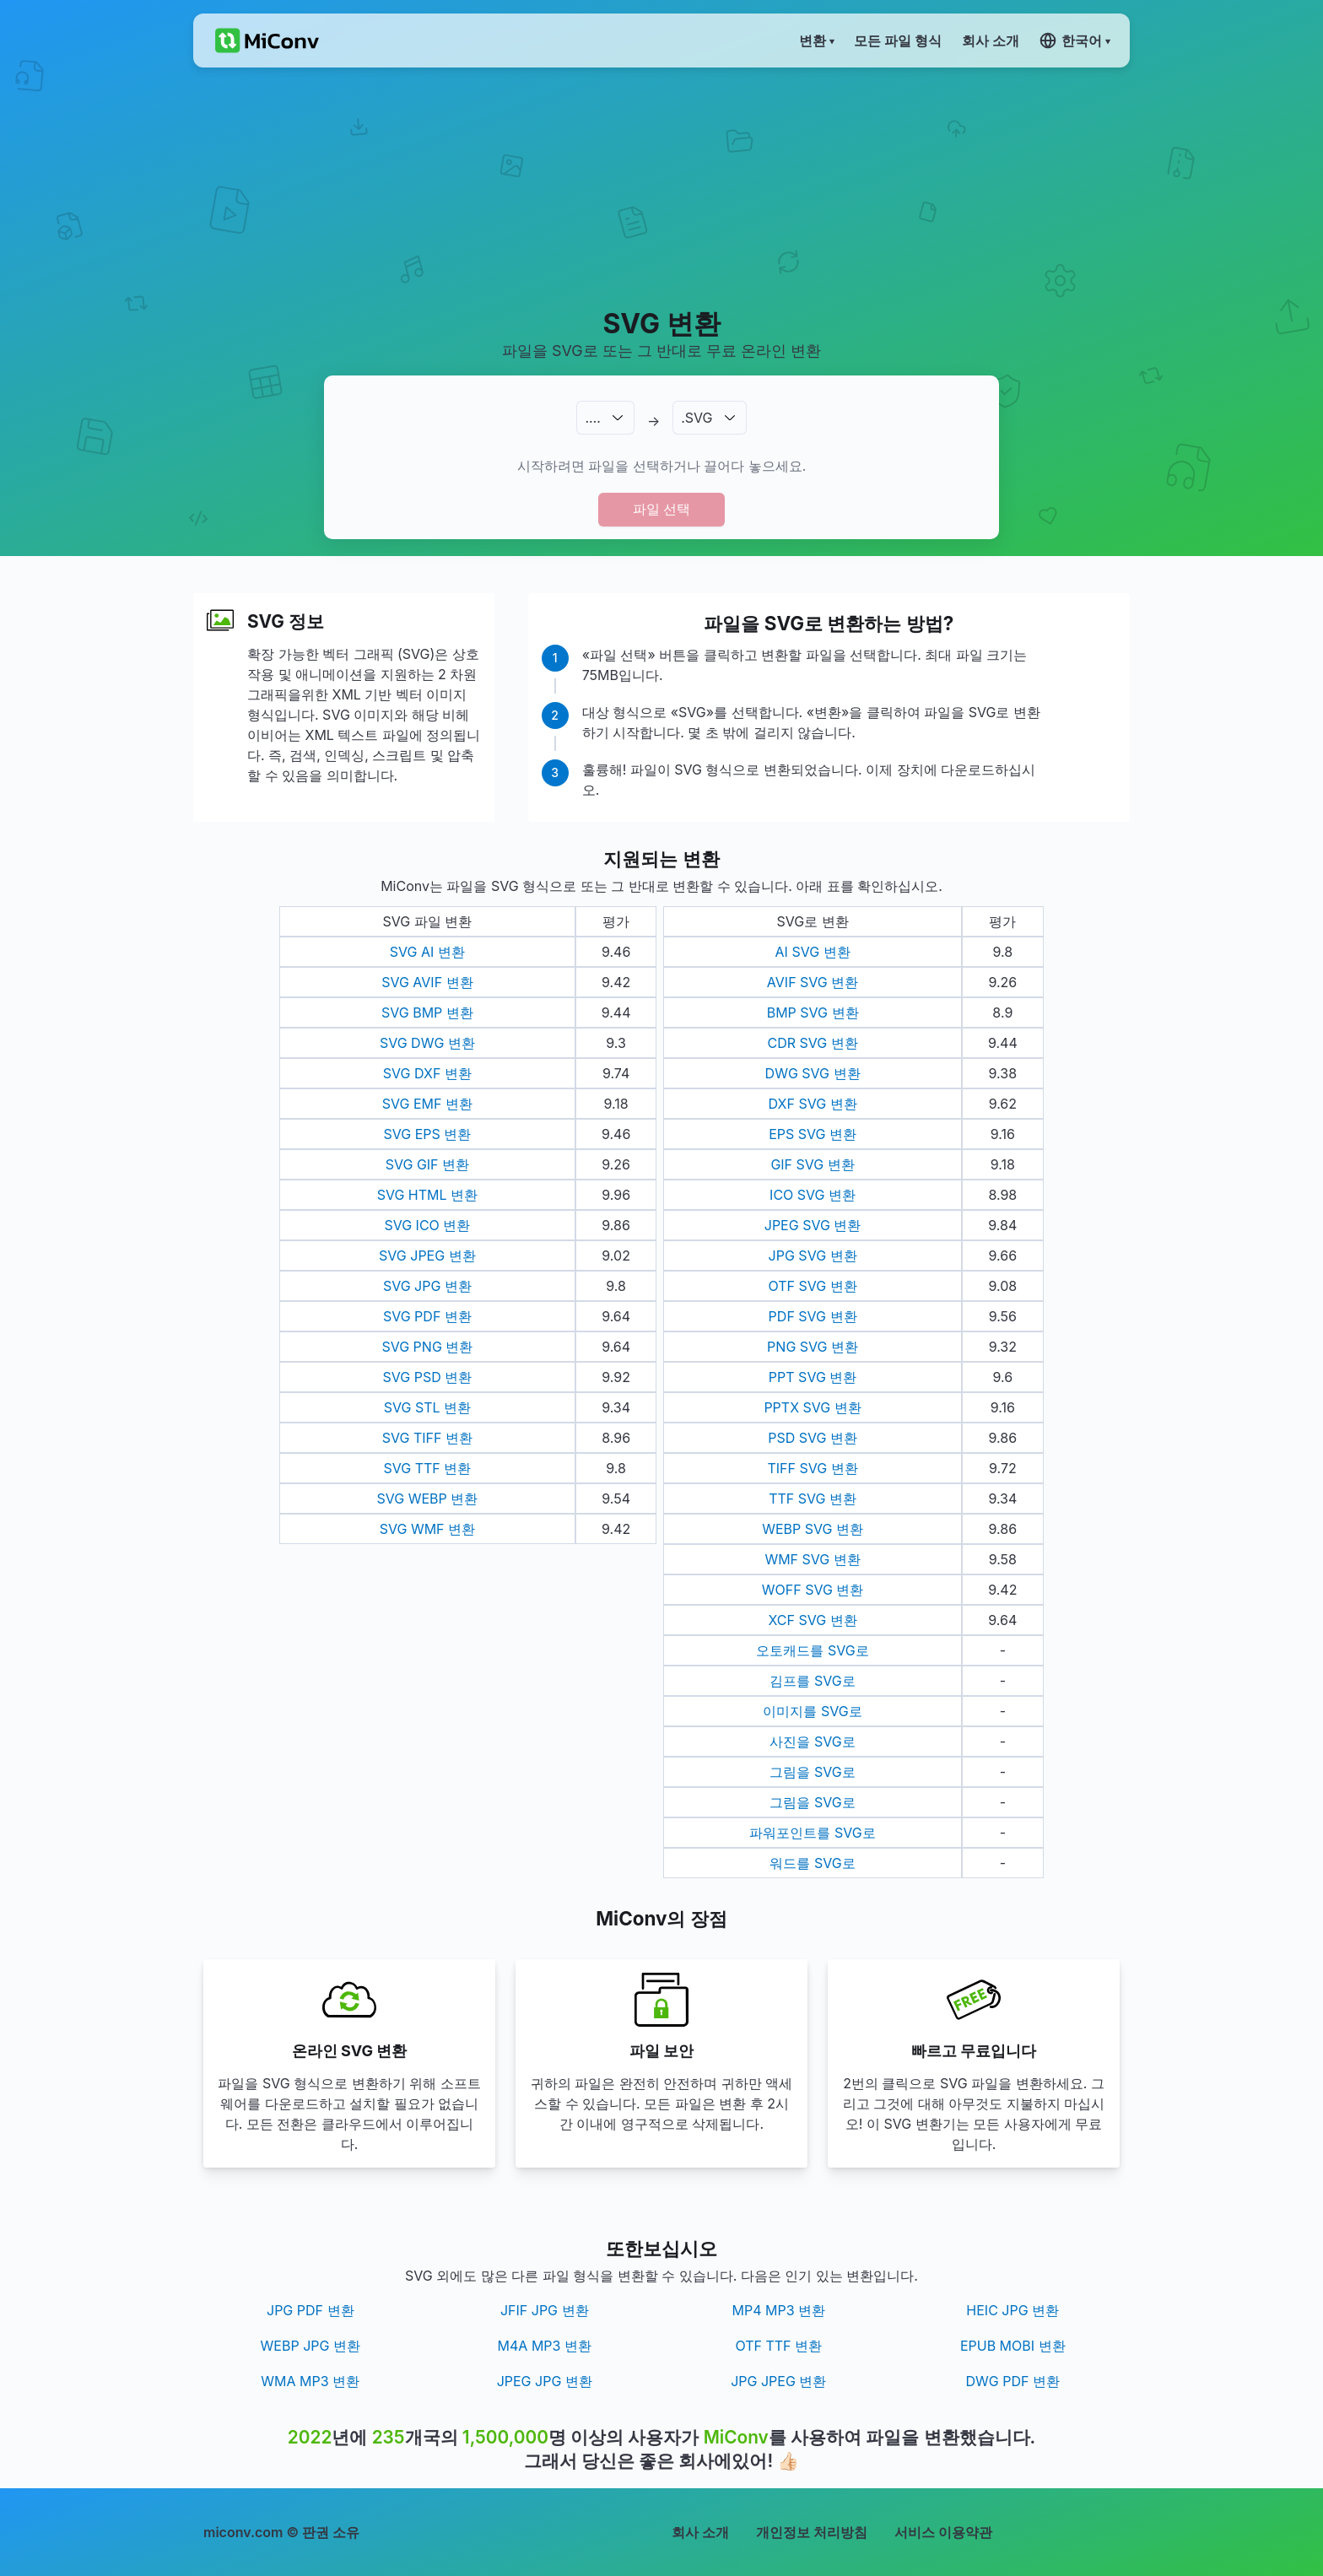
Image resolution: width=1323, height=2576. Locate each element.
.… (592, 417)
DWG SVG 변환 (813, 1073)
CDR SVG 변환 (812, 1042)
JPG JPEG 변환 (778, 2381)
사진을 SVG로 (812, 1741)
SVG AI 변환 (427, 951)
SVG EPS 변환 (427, 1134)
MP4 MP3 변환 (778, 2310)
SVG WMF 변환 (427, 1528)
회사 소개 (700, 2532)
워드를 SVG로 (812, 1863)
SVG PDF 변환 (427, 1316)
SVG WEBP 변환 (427, 1498)
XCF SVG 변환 (812, 1620)
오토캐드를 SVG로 (812, 1650)
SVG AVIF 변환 (426, 982)
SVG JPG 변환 (427, 1285)
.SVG (696, 417)
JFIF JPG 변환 (544, 2310)
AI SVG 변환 (812, 951)
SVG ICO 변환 (427, 1225)
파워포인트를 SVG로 (812, 1832)
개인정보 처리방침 (811, 2532)
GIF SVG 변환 (812, 1164)
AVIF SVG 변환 (812, 982)
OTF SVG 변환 (812, 1285)
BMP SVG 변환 (813, 1012)
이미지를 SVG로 (812, 1711)
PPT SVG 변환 (812, 1377)
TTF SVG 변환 (812, 1498)
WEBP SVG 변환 (812, 1528)
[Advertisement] (662, 186)
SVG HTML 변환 (427, 1194)
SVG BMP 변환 (427, 1012)
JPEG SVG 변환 (812, 1225)
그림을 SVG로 (812, 1771)
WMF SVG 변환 (812, 1559)
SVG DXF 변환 (427, 1073)
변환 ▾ (816, 40)
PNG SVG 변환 (812, 1346)
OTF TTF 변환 (778, 2345)
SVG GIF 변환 (427, 1164)
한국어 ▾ (1075, 40)
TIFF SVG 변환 (812, 1468)
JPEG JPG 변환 (544, 2381)
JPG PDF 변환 (310, 2310)
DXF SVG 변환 (813, 1103)
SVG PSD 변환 (427, 1377)
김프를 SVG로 (812, 1680)
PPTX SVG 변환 (812, 1407)
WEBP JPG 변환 (310, 2345)
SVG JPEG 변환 (427, 1255)
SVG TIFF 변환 (427, 1437)
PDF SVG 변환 (813, 1316)
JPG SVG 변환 (813, 1255)
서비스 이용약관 (943, 2532)
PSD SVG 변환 (812, 1437)
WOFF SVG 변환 (813, 1589)
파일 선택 (661, 508)
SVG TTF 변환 (427, 1468)
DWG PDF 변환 (1013, 2381)
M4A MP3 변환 (544, 2345)
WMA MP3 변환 (310, 2381)
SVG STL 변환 (427, 1407)
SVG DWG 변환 (427, 1042)
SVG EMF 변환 (427, 1103)
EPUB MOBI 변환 (1013, 2345)
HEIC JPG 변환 (1012, 2310)
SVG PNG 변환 (426, 1346)
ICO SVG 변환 (813, 1194)
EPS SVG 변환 (812, 1134)
